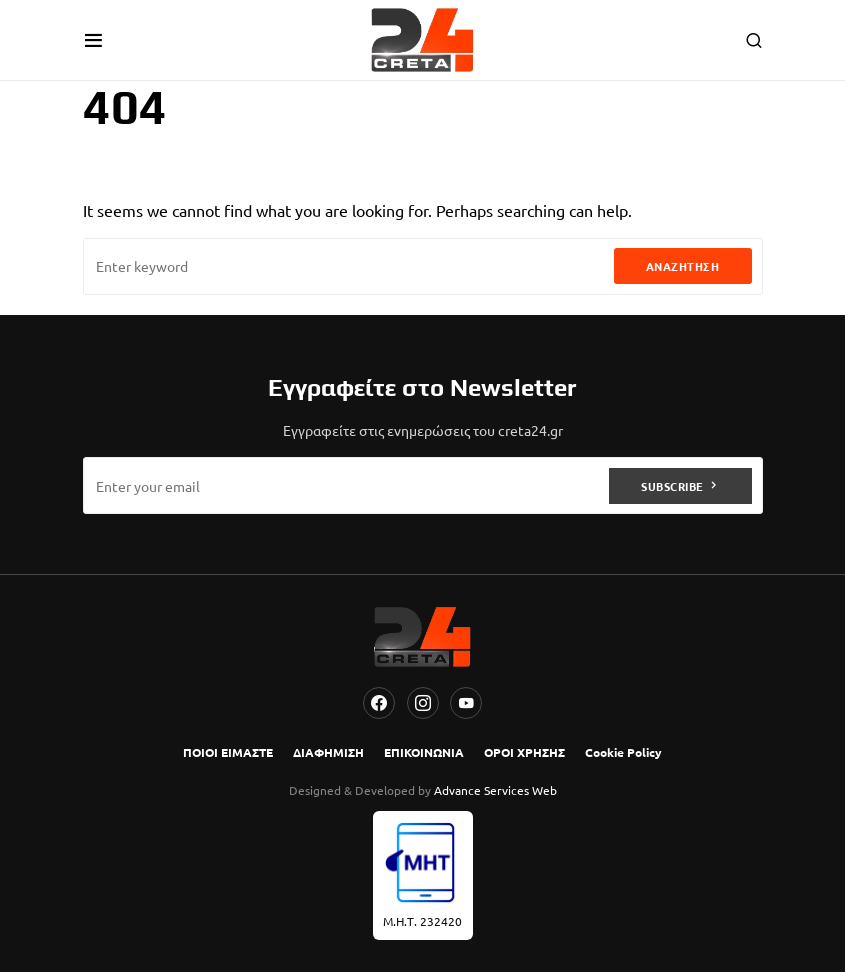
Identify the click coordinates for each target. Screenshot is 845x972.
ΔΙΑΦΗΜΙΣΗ (328, 752)
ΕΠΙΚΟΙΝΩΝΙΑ (424, 752)
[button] (93, 40)
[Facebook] (379, 703)
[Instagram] (423, 703)
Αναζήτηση (683, 266)
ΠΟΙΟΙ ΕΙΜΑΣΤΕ (228, 752)
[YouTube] (466, 703)
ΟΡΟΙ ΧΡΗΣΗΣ (524, 752)
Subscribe (672, 486)
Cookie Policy (623, 752)
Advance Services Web (495, 790)
